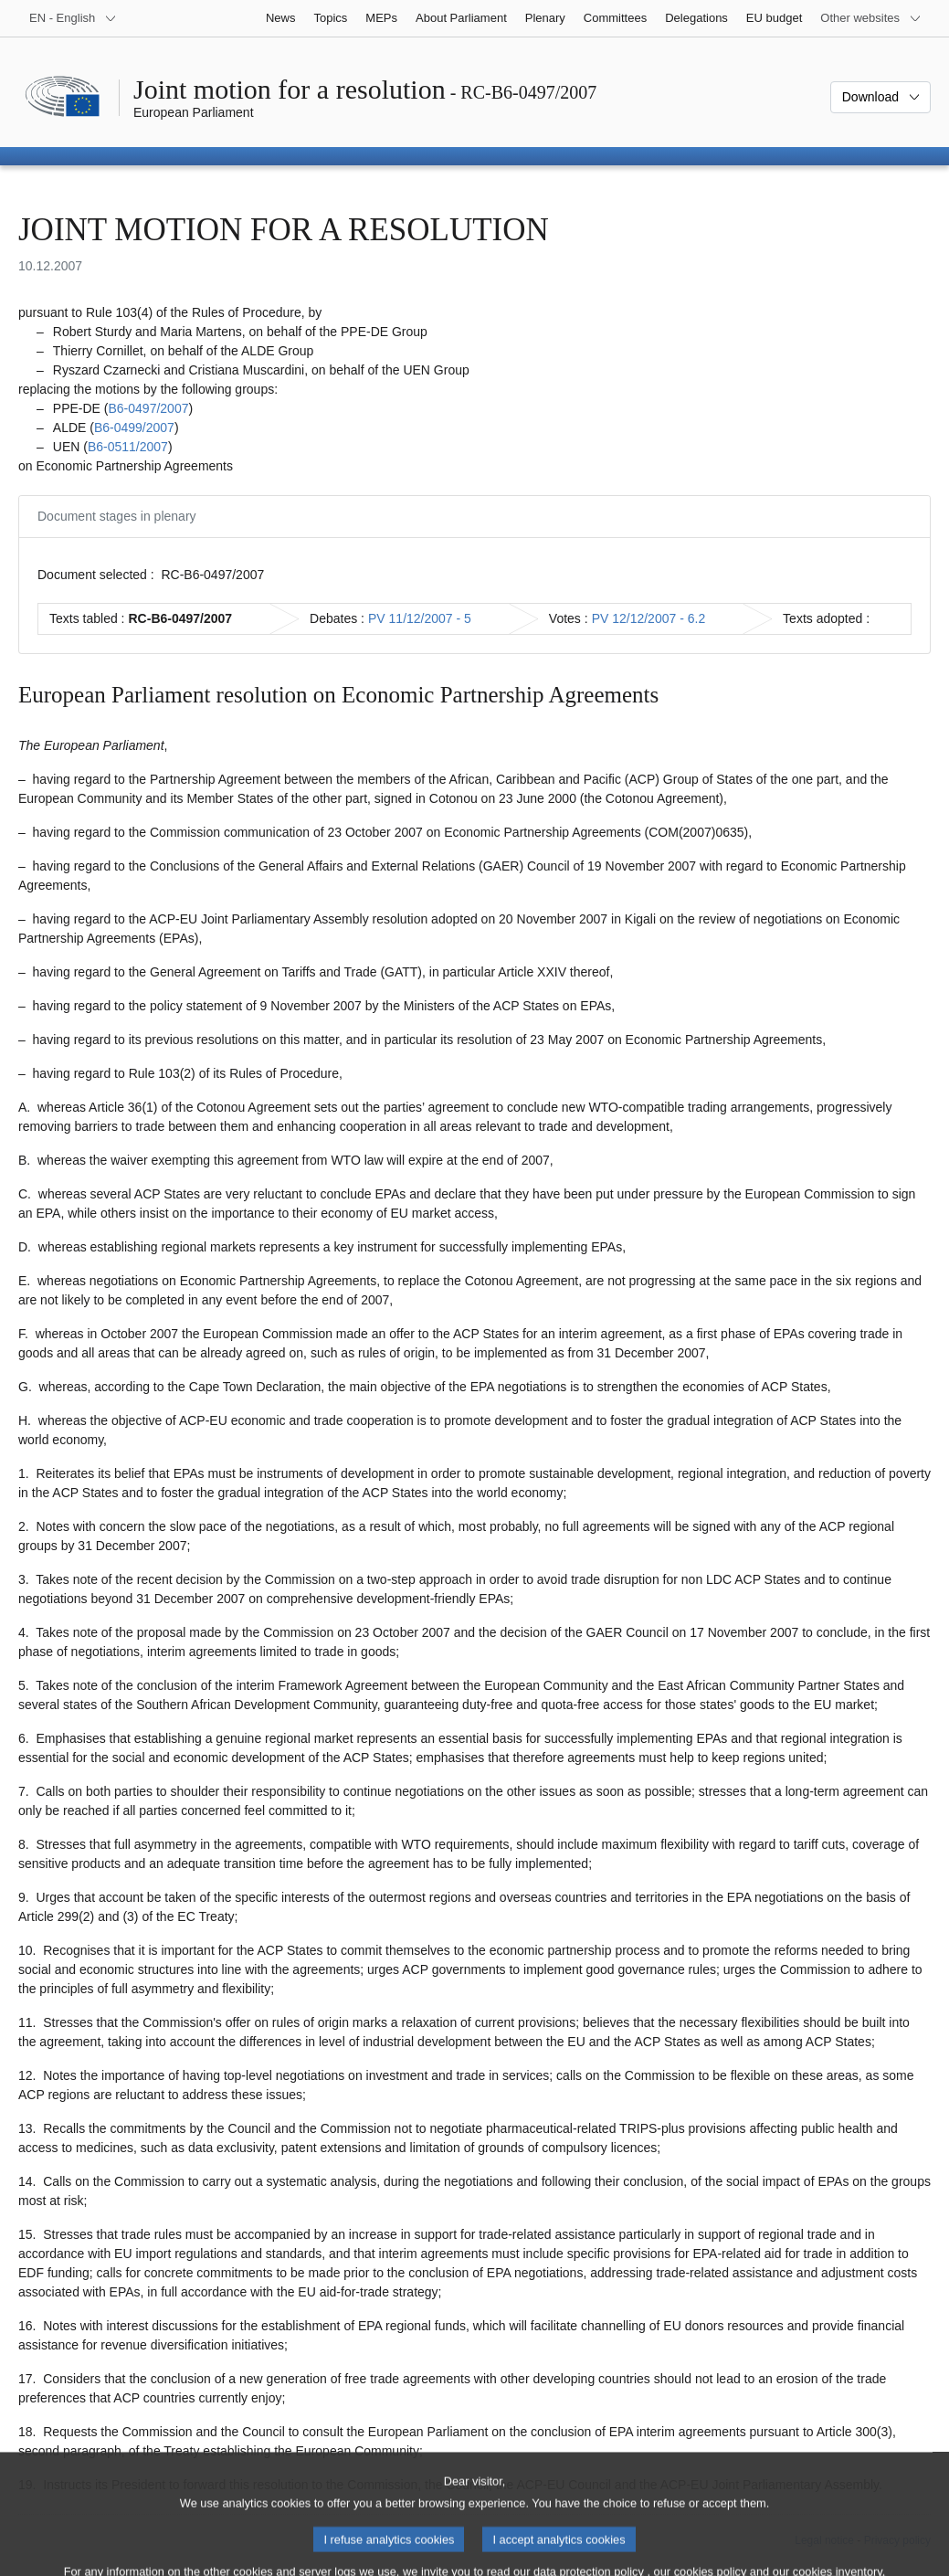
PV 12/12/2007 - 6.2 (649, 618)
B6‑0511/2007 (128, 446)
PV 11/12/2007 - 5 (419, 618)
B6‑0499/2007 (134, 427)
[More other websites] (871, 18)
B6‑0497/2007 (148, 408)
